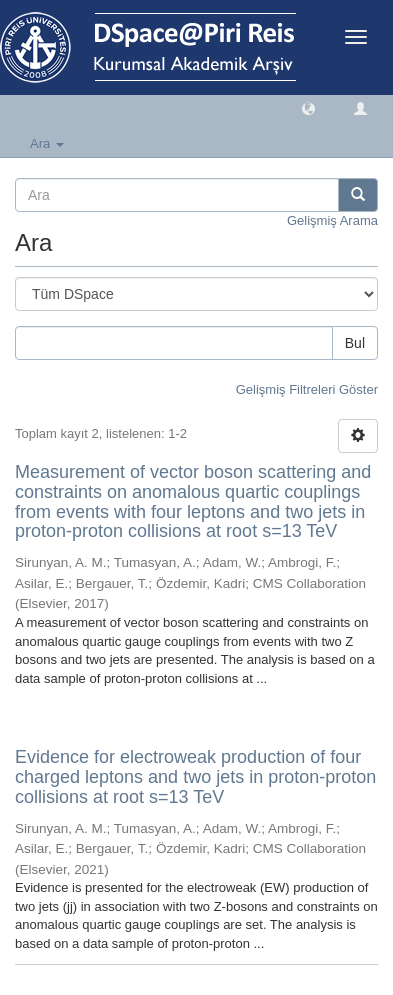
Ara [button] (47, 143)
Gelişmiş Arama (332, 220)
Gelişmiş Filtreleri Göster (307, 389)
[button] (308, 107)
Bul (355, 343)
